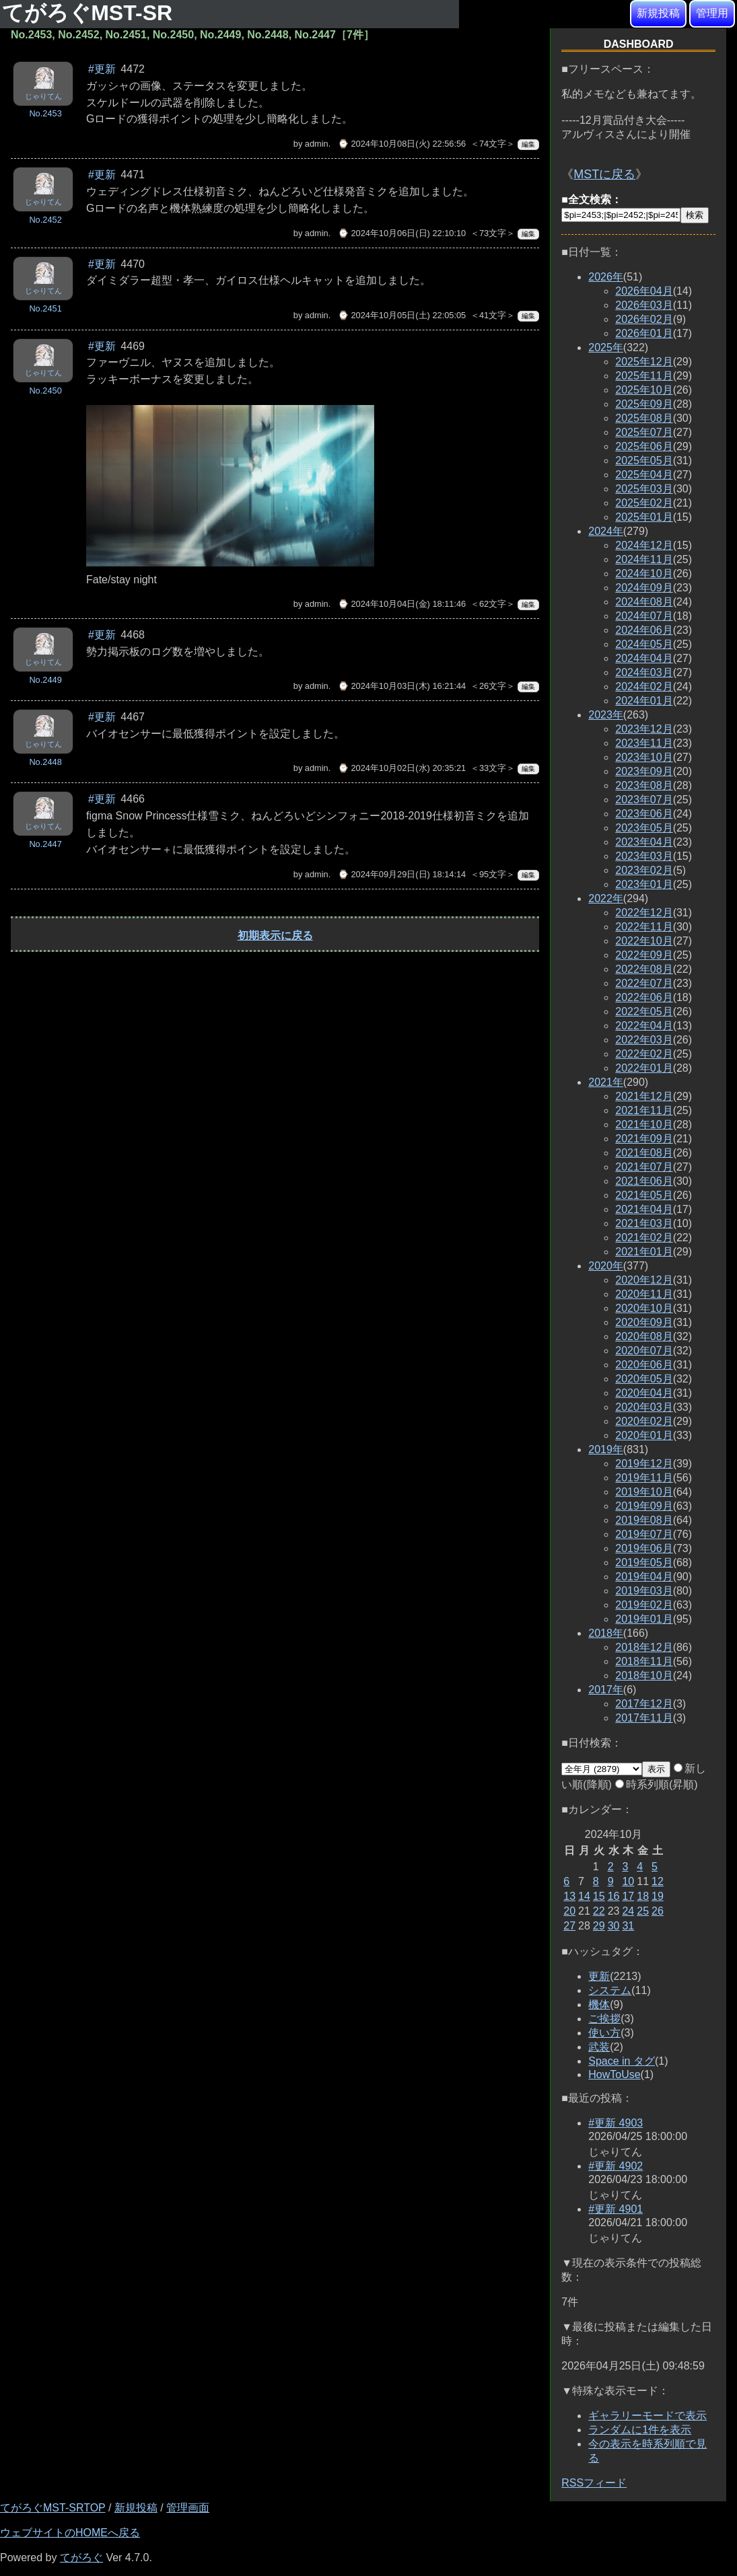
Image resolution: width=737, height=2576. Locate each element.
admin (316, 144)
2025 (605, 347)
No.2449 (45, 680)
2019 (605, 1449)
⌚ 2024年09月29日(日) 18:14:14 (402, 874)
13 (569, 1896)
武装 (599, 2047)
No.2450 (45, 390)
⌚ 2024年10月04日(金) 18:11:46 (402, 604)
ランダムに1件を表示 (639, 2429)
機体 (599, 2004)
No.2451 (45, 308)
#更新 (102, 69)
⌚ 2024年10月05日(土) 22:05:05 (402, 315)
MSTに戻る (604, 174)
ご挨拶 (604, 2018)
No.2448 (45, 762)
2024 (605, 531)
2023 (605, 715)
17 (628, 1896)
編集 (528, 144)
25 (643, 1911)
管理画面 (187, 2507)
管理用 (712, 13)
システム (609, 1990)
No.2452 (45, 220)
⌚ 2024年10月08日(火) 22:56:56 (402, 144)
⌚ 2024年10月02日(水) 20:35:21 (402, 768)
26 (658, 1911)
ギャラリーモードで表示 (647, 2415)
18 (643, 1896)
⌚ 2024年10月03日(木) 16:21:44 (402, 686)
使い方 (604, 2032)
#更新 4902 (615, 2166)
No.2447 (45, 844)
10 (628, 1881)
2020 (605, 1266)
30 (614, 1925)
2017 (605, 1689)
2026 (605, 277)
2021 (605, 1082)
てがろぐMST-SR (90, 13)
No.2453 (45, 113)
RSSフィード (594, 2483)
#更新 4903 (615, 2123)
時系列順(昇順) (656, 1784)
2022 (605, 898)
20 (569, 1911)
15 (599, 1896)
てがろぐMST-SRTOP (52, 2507)
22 (599, 1911)
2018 (605, 1633)
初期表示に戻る (275, 935)
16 (614, 1896)
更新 (599, 1976)
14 (584, 1896)
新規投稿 (658, 13)
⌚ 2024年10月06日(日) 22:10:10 (402, 233)
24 (628, 1911)
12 (658, 1881)
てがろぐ (81, 2557)
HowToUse (614, 2074)
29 (599, 1925)
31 (628, 1925)
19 (658, 1896)
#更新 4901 (615, 2209)
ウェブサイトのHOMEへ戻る (70, 2532)
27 (569, 1925)
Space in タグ (621, 2061)
